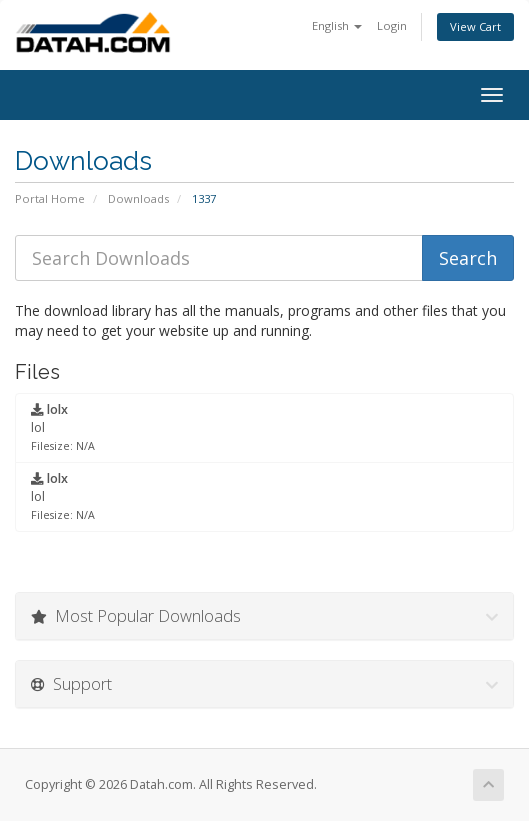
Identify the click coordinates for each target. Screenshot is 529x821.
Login (392, 25)
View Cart (475, 26)
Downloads (138, 198)
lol (63, 427)
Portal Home (50, 198)
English (337, 25)
